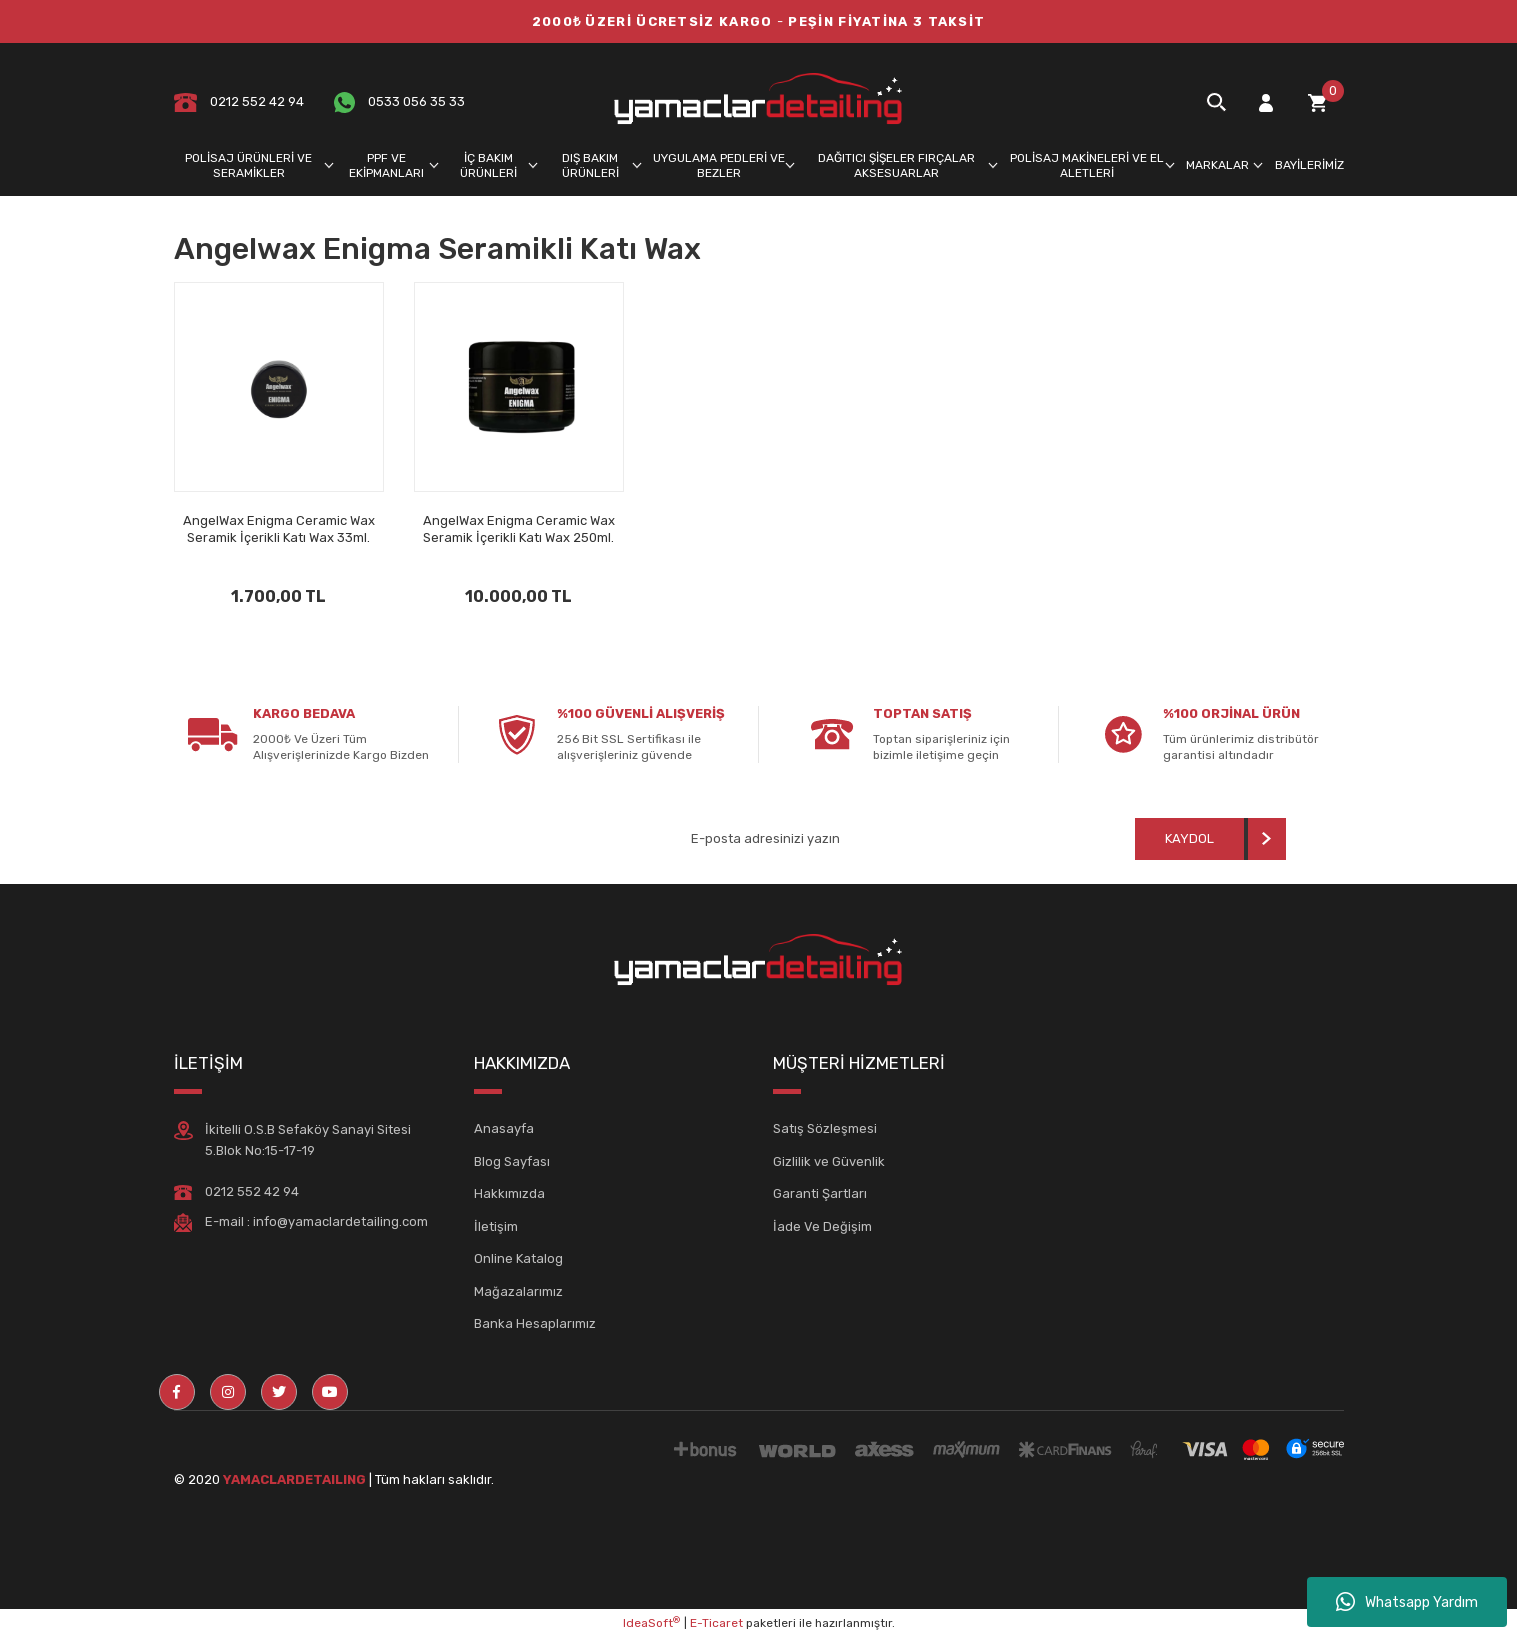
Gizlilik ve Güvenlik (829, 1161)
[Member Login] (1266, 102)
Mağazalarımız (518, 1291)
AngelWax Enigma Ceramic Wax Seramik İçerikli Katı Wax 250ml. (519, 529)
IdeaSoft (651, 1623)
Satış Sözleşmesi (825, 1128)
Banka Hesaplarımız (535, 1323)
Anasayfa (504, 1128)
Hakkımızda (509, 1193)
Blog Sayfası (512, 1161)
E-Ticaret (716, 1623)
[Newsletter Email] (838, 839)
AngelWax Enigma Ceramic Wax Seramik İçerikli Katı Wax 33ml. (279, 529)
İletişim (496, 1226)
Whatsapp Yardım (1407, 1602)
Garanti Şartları (820, 1193)
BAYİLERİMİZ (1309, 165)
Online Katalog (518, 1258)
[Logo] (759, 102)
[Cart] (1317, 102)
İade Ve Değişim (822, 1226)
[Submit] (1210, 839)
